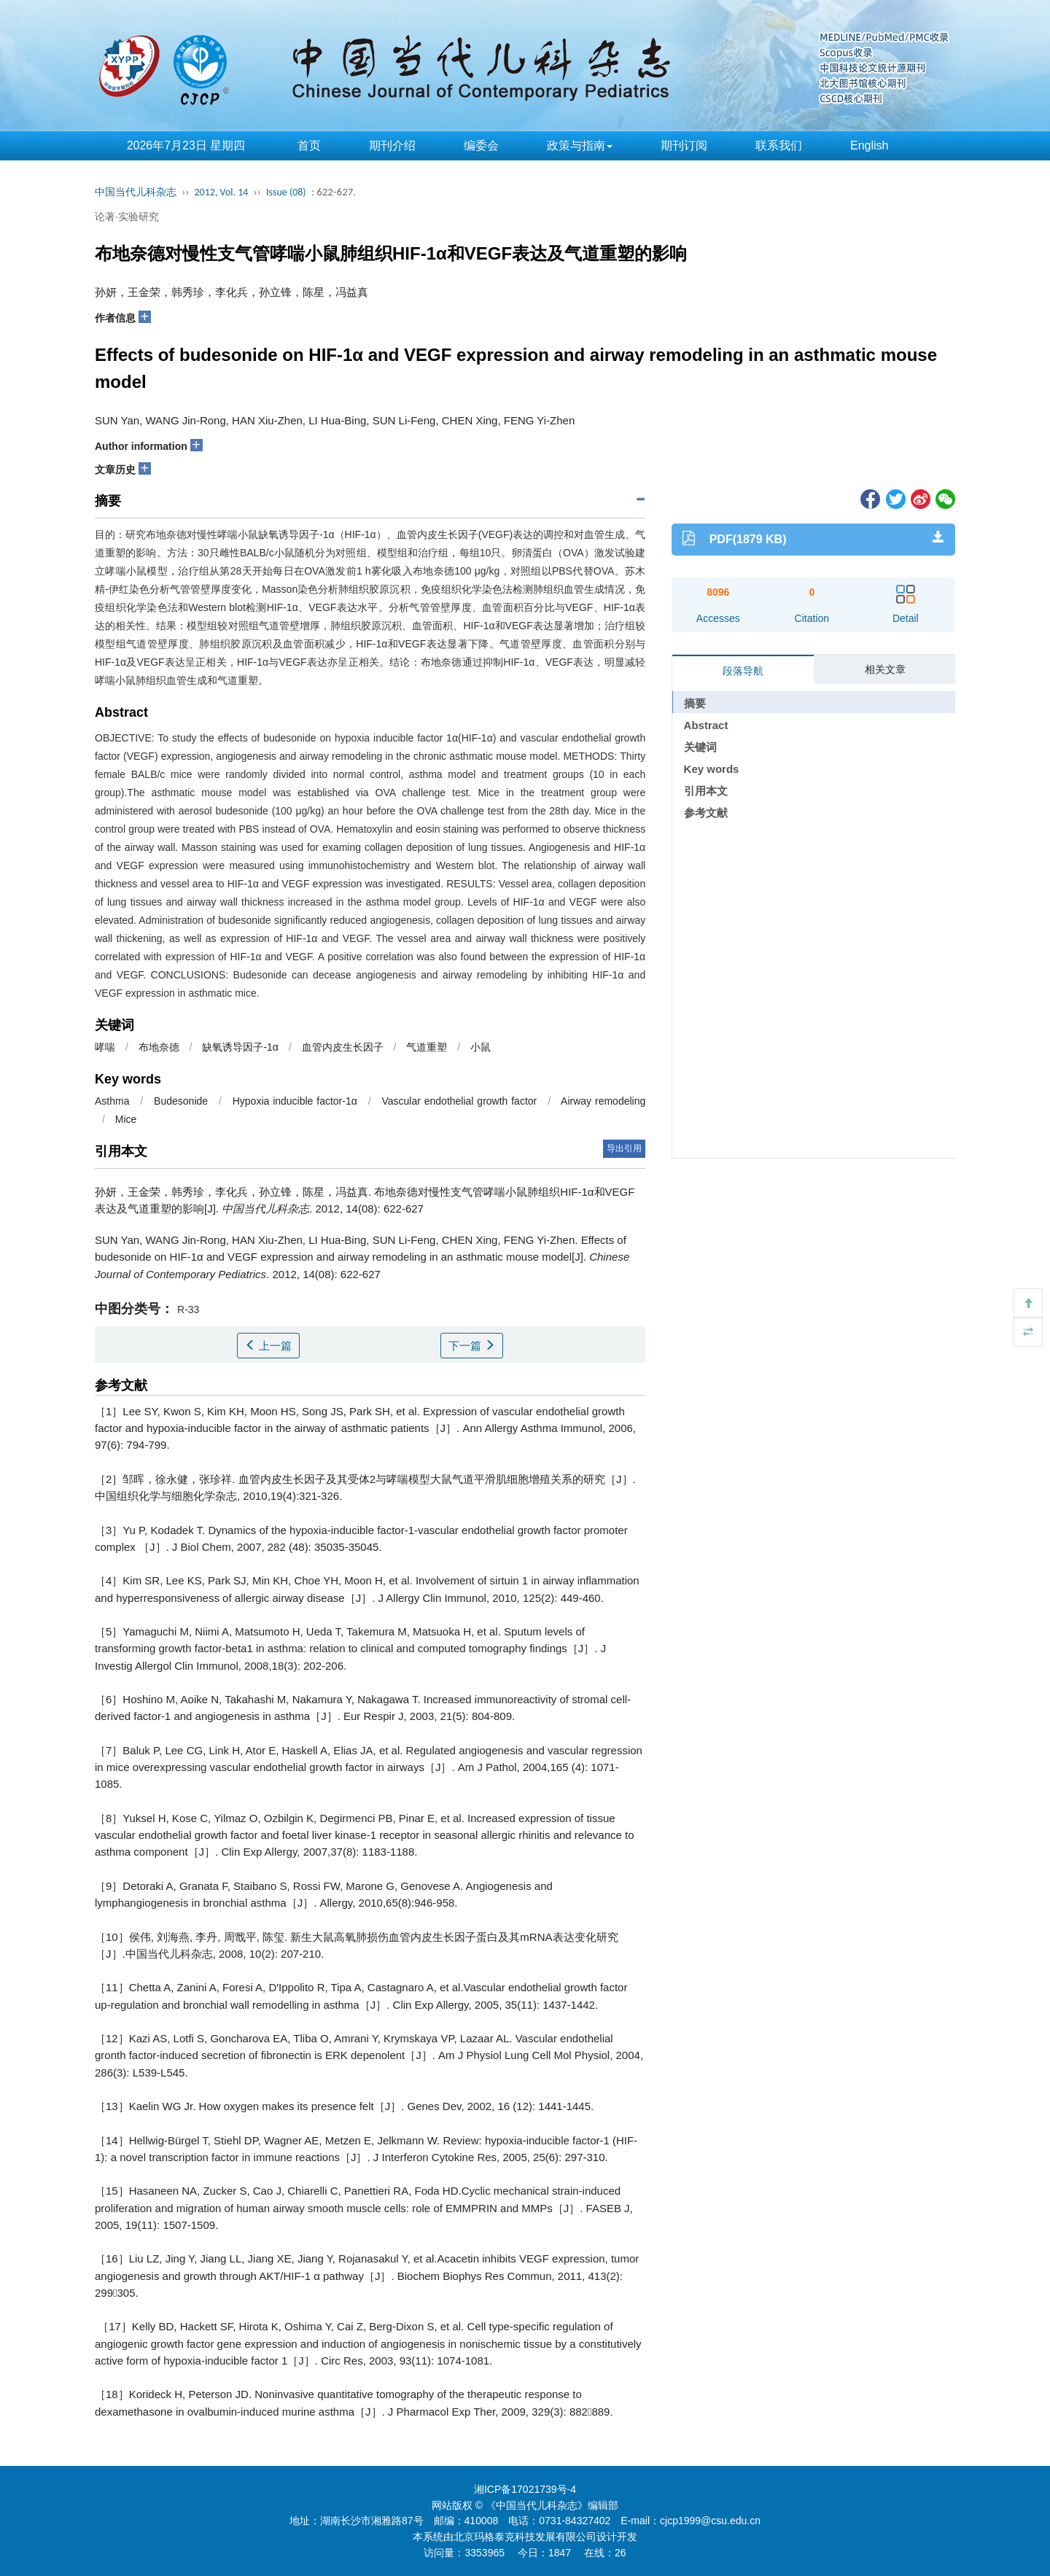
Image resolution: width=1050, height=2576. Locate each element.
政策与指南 (579, 145)
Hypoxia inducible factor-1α (295, 1101)
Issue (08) (286, 192)
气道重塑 (426, 1047)
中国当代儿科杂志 (135, 192)
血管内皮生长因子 (343, 1047)
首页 (309, 145)
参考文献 (706, 812)
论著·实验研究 (127, 216)
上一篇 (268, 1345)
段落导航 (743, 671)
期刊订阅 (684, 145)
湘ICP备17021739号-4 (525, 2489)
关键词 (700, 747)
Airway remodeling (603, 1101)
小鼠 (480, 1047)
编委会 (481, 145)
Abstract (706, 725)
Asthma (112, 1101)
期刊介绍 (392, 145)
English (869, 145)
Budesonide (181, 1101)
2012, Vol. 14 (222, 192)
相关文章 (885, 669)
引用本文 (706, 791)
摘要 (695, 703)
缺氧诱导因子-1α (240, 1047)
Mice (126, 1119)
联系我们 (778, 145)
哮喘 (105, 1047)
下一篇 (471, 1345)
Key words (711, 769)
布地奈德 (159, 1047)
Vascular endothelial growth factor (459, 1101)
